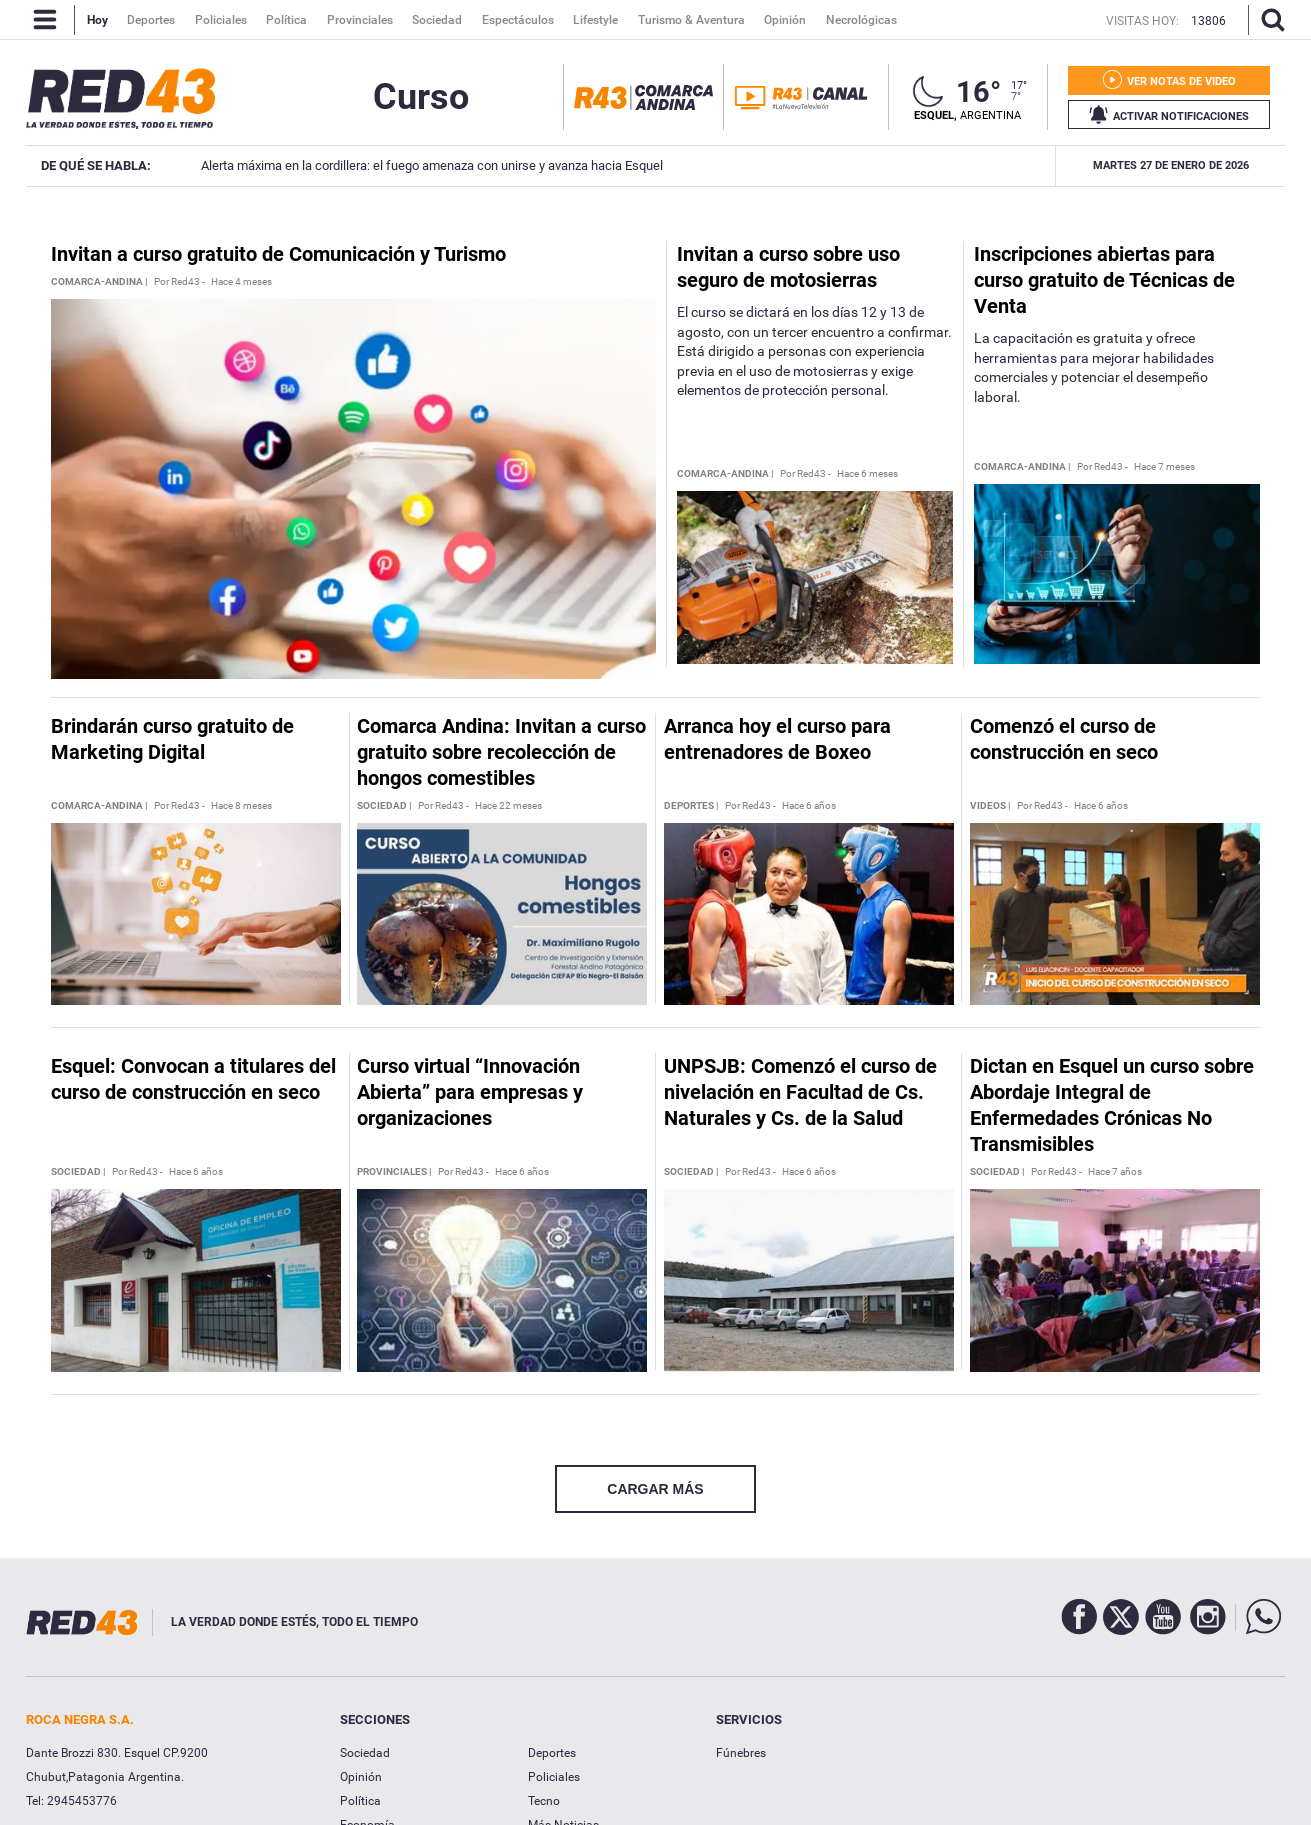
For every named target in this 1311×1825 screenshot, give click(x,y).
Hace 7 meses (1164, 467)
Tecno (544, 1801)
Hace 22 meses (508, 806)
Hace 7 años (1115, 1172)
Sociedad (365, 1753)
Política (360, 1801)
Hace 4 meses (241, 282)
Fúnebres (741, 1753)
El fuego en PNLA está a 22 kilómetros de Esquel (1029, 165)
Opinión (361, 1777)
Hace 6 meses (867, 474)
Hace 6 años (809, 806)
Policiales (554, 1777)
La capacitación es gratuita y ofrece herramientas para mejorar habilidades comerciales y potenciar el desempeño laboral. (1094, 367)
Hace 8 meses (241, 806)
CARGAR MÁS (655, 1489)
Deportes (552, 1753)
